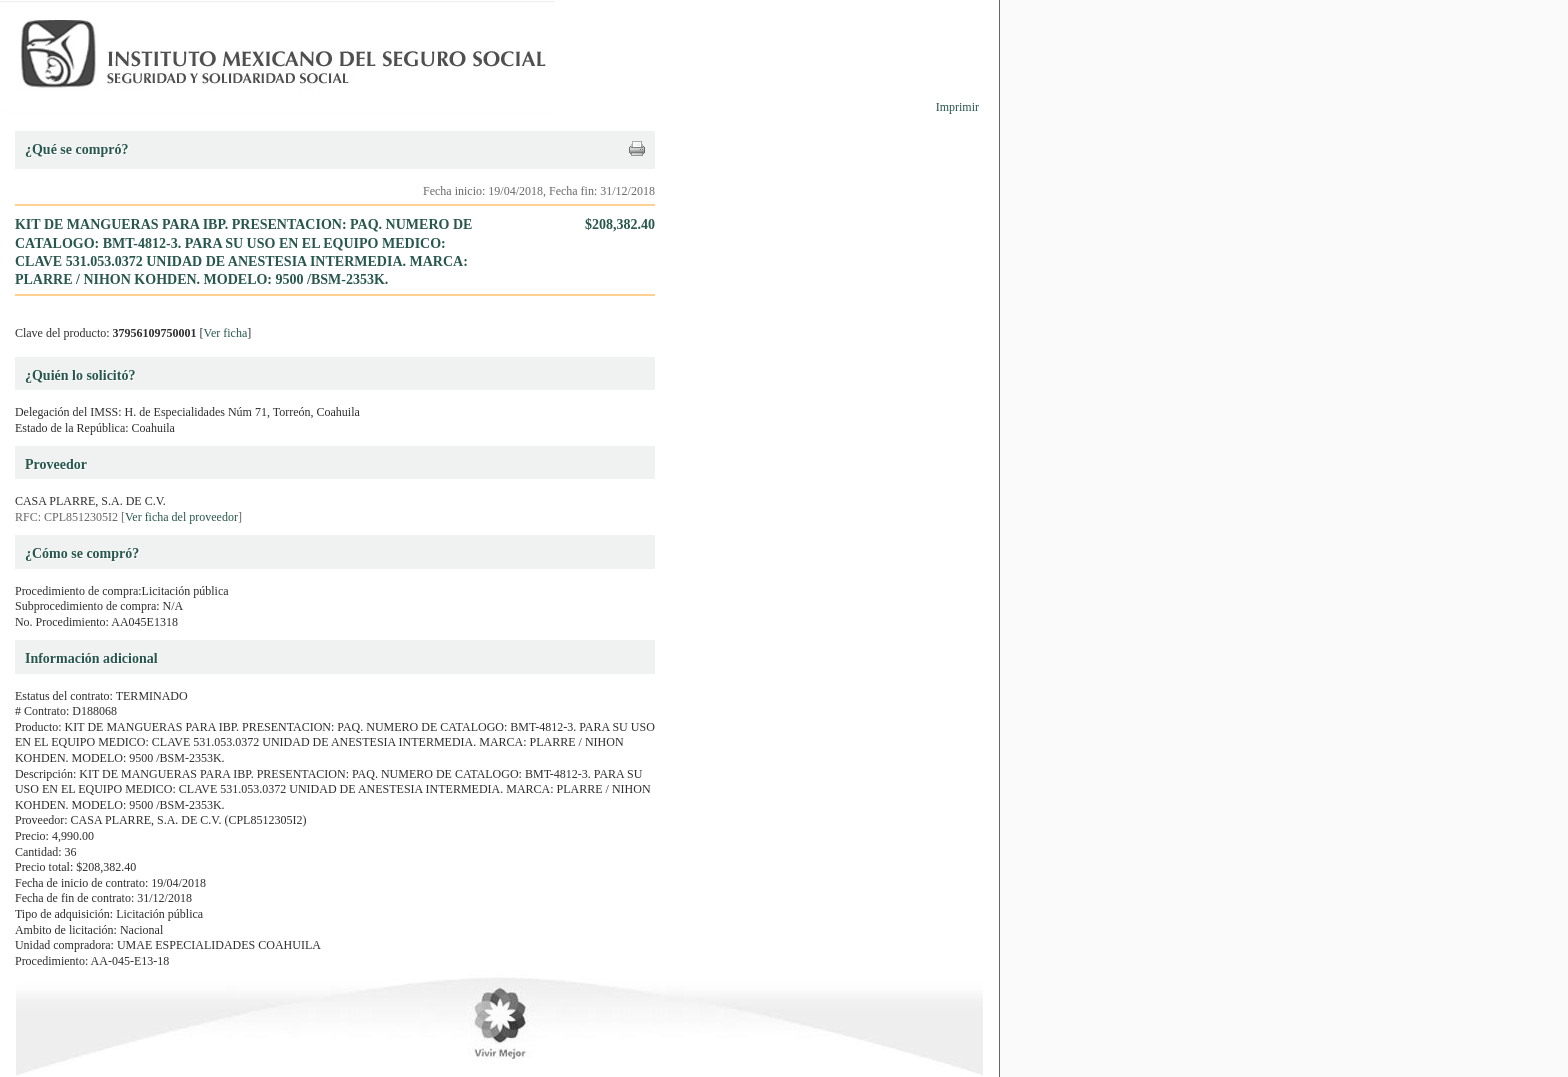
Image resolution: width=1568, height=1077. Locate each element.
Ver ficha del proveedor (181, 517)
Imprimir (957, 107)
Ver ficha (226, 333)
